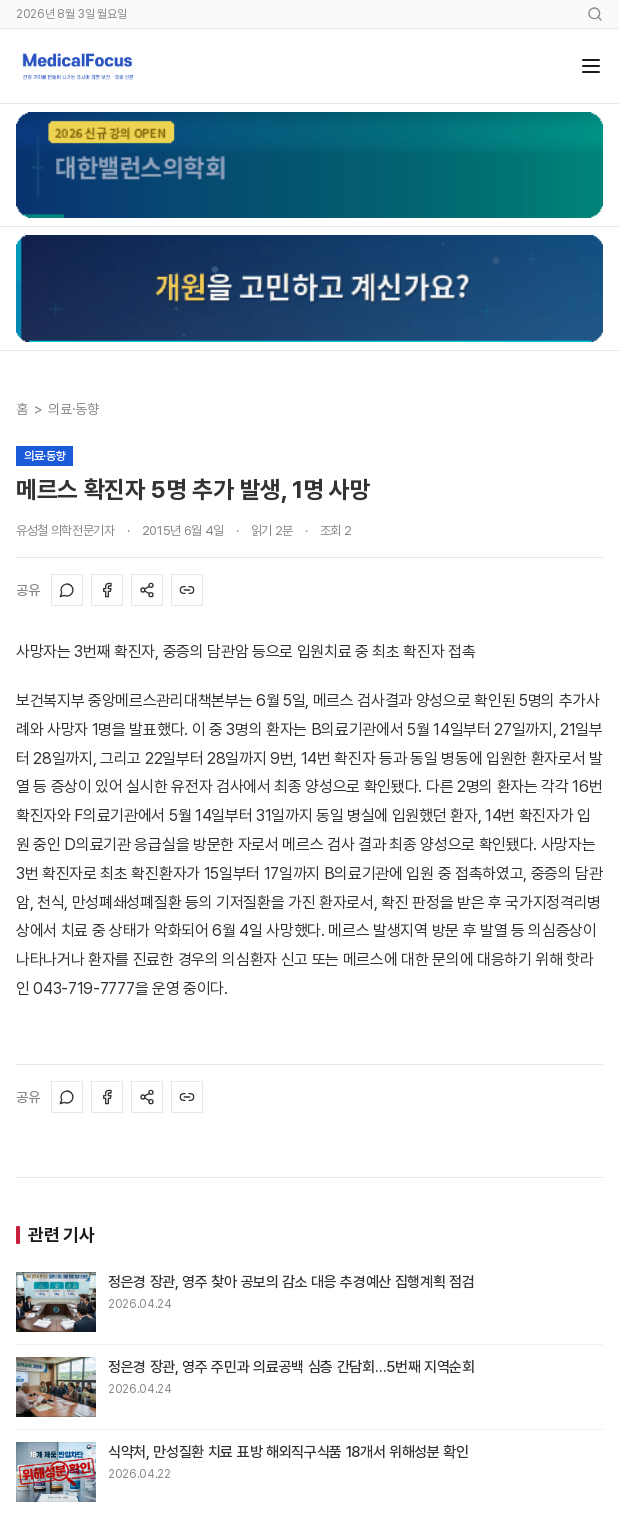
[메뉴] (591, 66)
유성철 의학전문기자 (65, 530)
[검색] (595, 14)
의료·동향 (73, 409)
